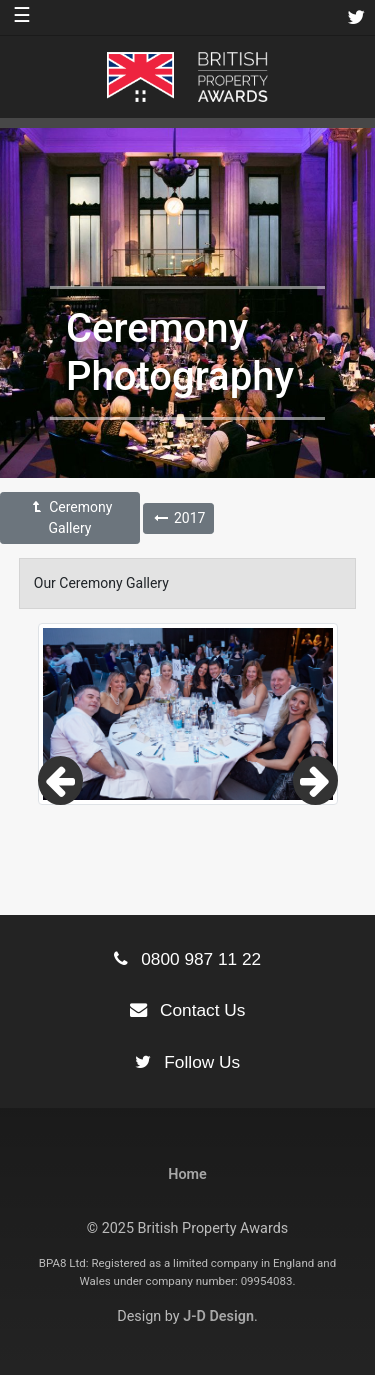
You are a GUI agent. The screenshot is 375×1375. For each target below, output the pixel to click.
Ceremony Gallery (70, 517)
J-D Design (218, 1316)
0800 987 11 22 (187, 959)
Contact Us (188, 1010)
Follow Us (187, 1062)
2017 (178, 518)
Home (187, 1174)
